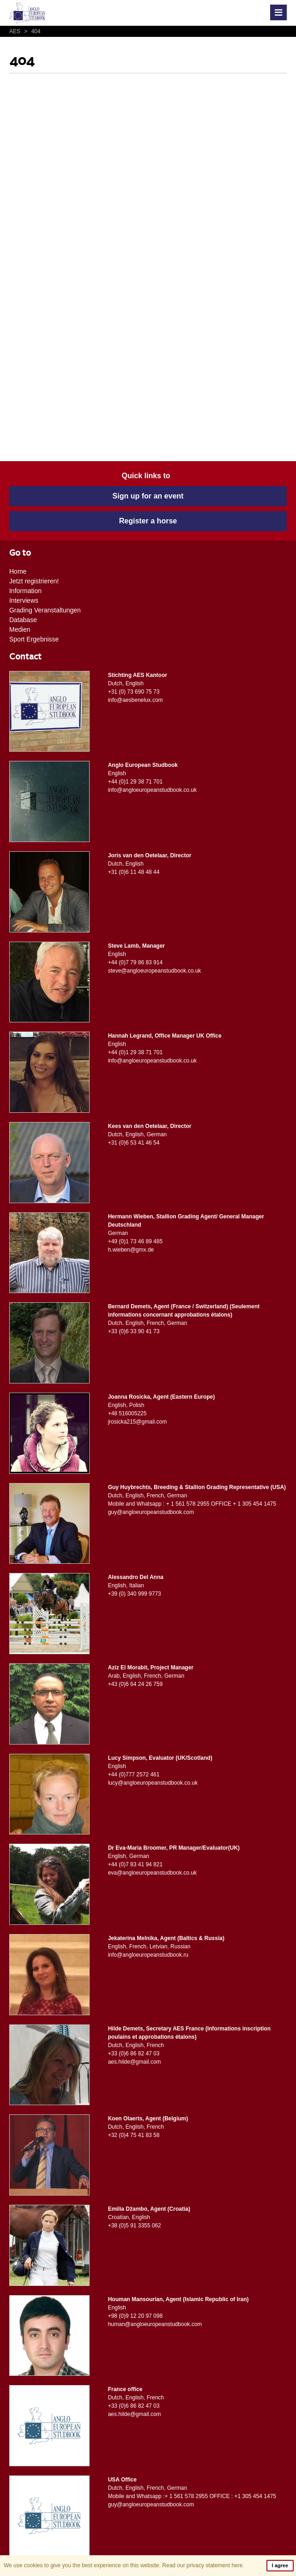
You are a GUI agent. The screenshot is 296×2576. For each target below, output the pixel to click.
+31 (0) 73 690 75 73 (134, 692)
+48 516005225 (127, 1413)
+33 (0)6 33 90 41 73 (134, 1331)
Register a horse (148, 521)
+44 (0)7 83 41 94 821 (135, 1864)
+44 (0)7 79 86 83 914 (135, 962)
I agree (280, 2565)
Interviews (23, 600)
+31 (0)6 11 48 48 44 (134, 872)
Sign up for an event (148, 496)
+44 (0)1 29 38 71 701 (135, 781)
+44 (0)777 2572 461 (134, 1774)
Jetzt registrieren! (34, 581)
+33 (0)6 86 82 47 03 (134, 2053)
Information (25, 590)
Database (23, 619)
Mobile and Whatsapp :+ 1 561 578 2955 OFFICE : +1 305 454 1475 (192, 2496)
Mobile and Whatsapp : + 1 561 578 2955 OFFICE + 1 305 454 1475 (192, 1504)
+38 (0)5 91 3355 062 (134, 2225)
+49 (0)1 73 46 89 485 (135, 1241)
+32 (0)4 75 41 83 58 (134, 2135)
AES (15, 31)
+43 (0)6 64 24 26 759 (135, 1684)
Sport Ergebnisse (34, 639)
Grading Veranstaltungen (45, 610)
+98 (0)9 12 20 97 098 (135, 2316)
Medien (19, 629)
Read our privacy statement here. (203, 2565)
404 (31, 31)
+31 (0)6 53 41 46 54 (134, 1143)
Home (17, 571)
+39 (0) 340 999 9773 (134, 1594)
